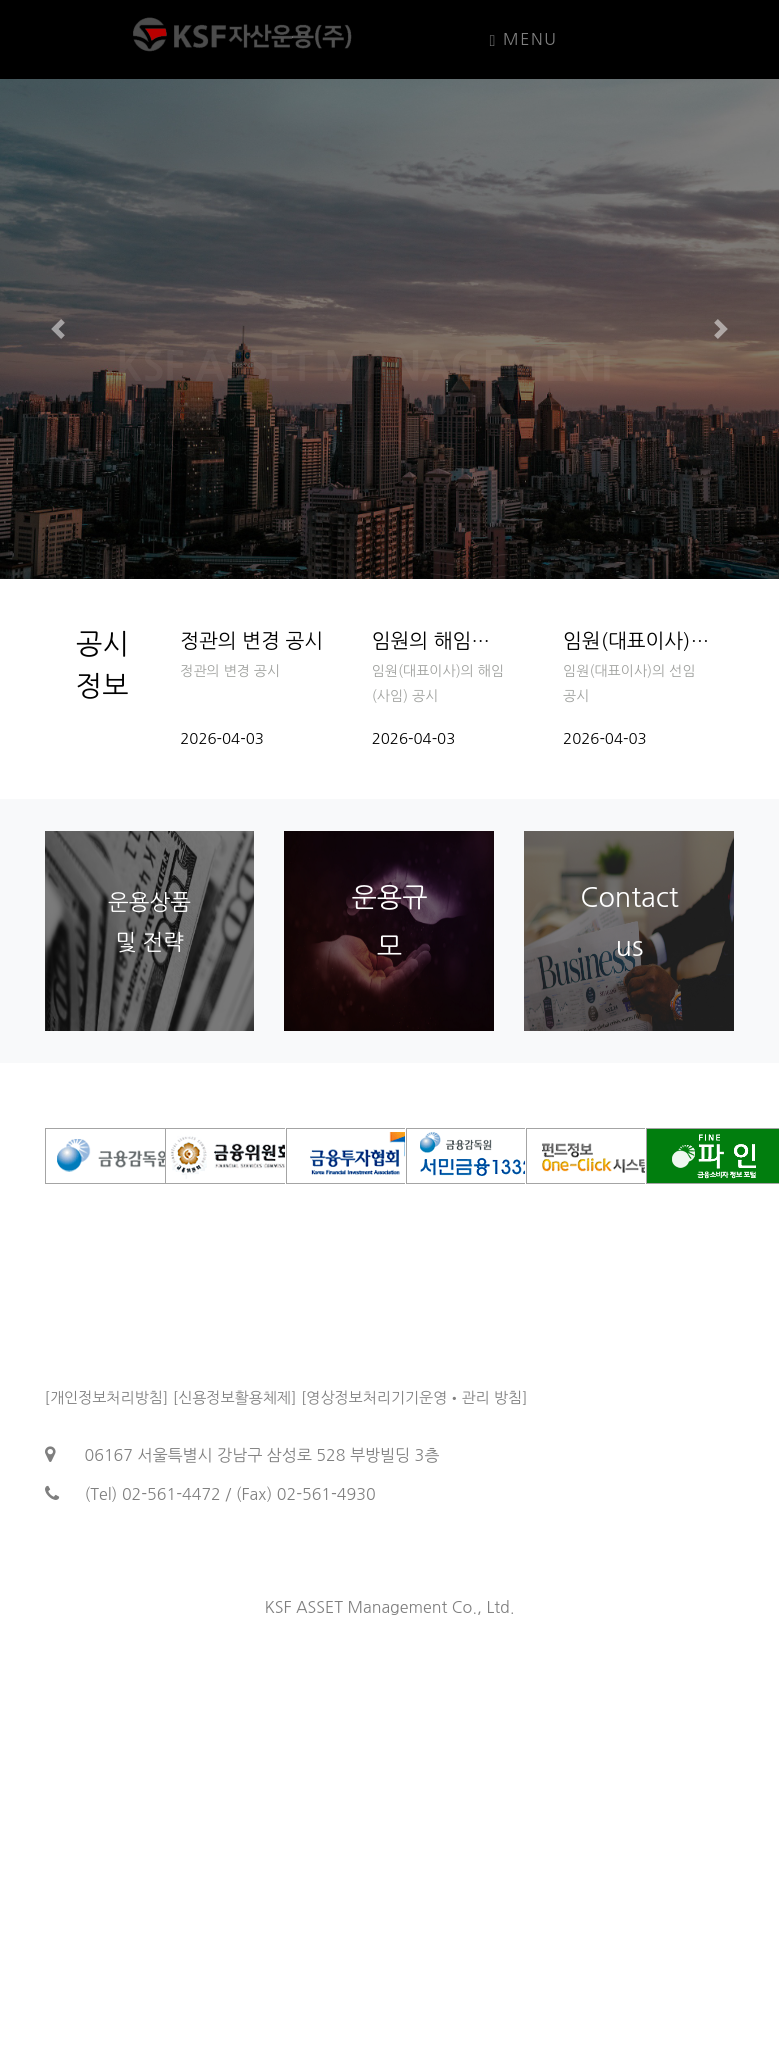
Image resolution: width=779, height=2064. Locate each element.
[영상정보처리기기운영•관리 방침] (414, 1397)
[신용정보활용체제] (235, 1397)
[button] (58, 329)
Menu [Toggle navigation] (524, 40)
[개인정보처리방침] (107, 1397)
